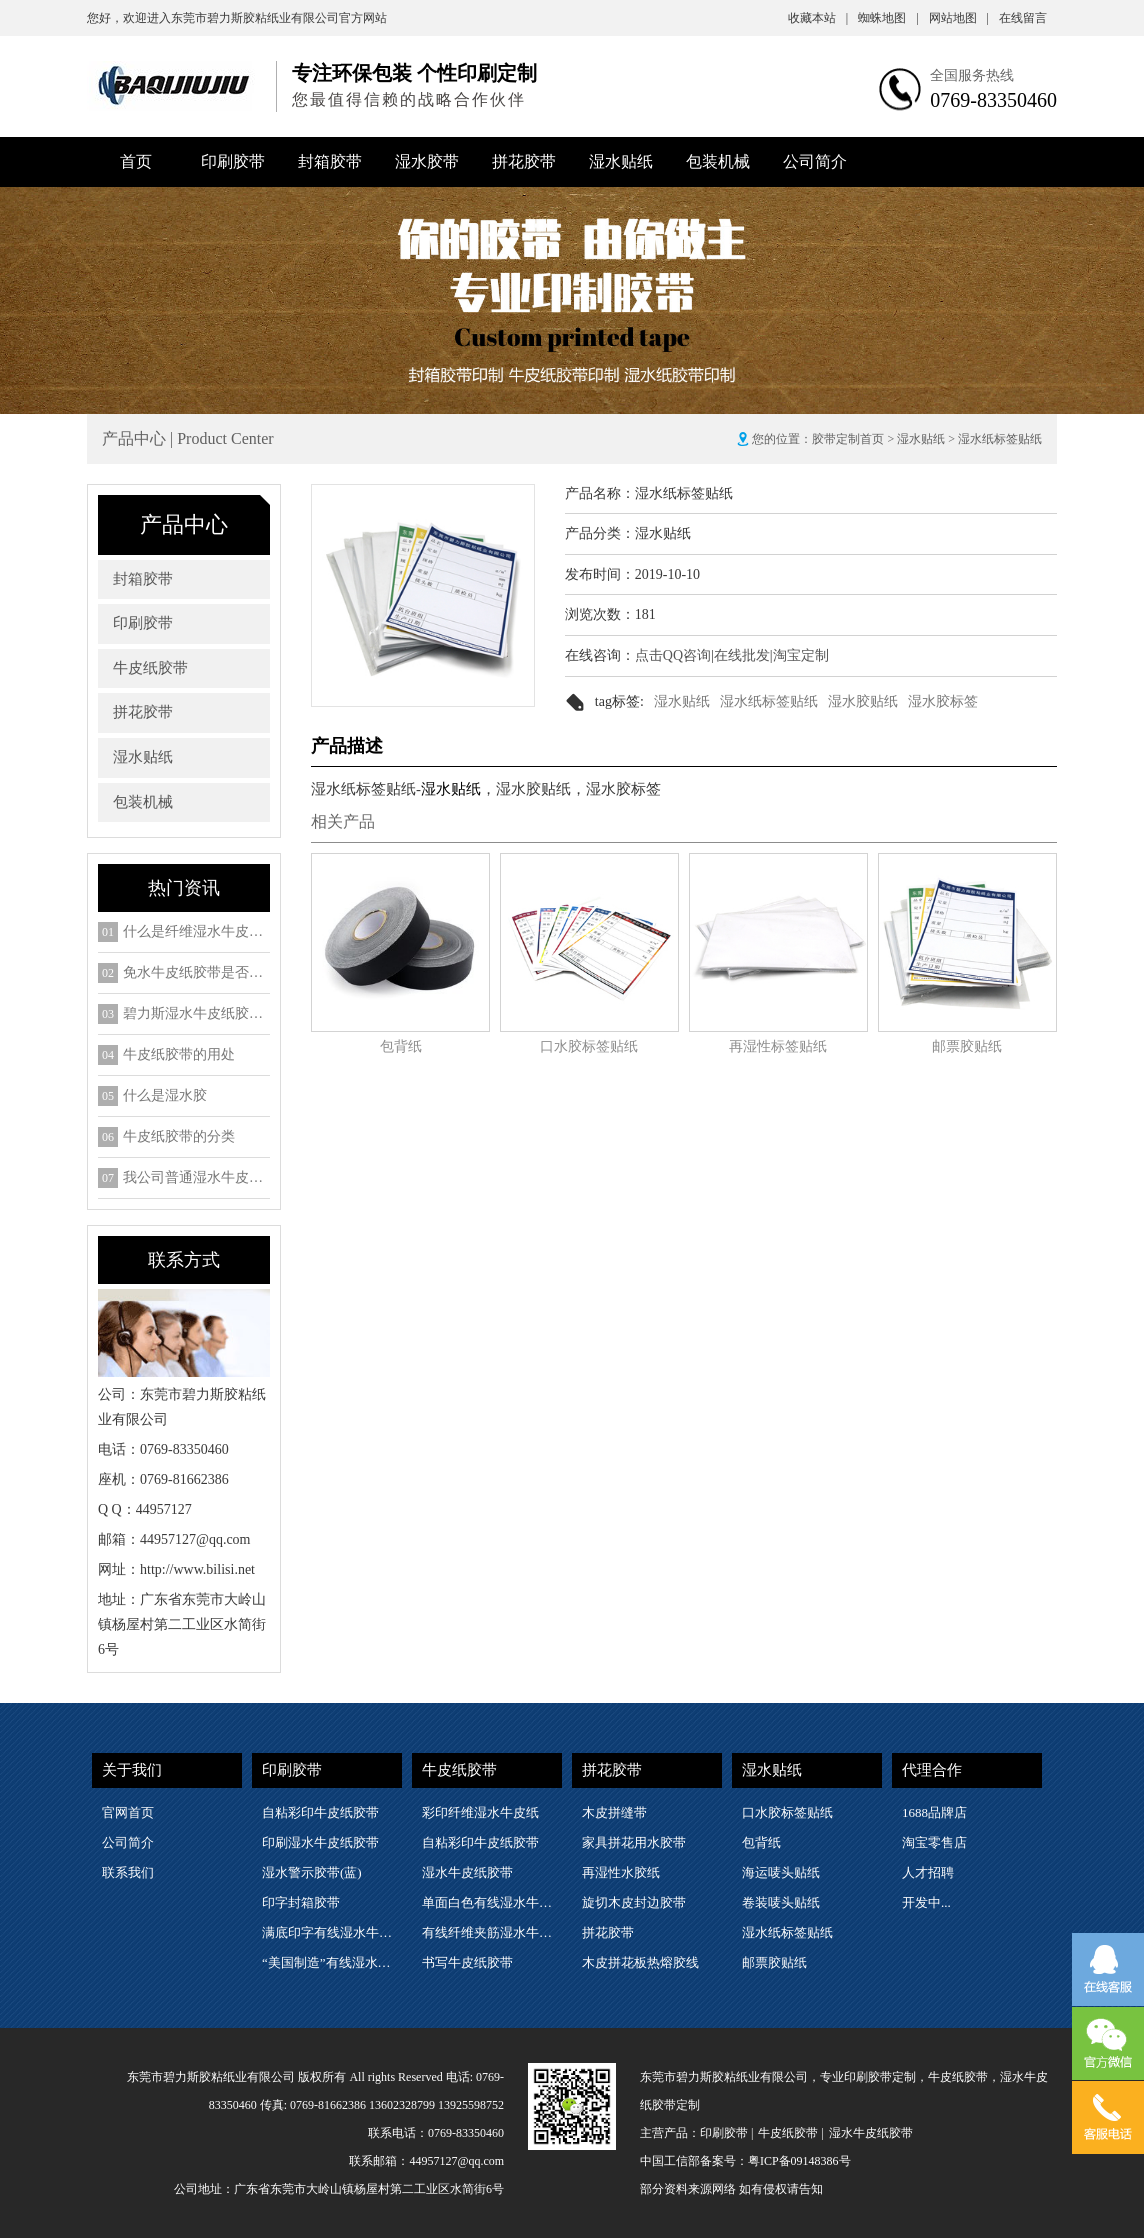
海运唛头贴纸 (781, 1872)
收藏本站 (818, 18)
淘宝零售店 (934, 1842)
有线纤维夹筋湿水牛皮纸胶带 (491, 1932)
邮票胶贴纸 (967, 1046)
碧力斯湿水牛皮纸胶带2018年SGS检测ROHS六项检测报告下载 (196, 1014)
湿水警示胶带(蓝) (312, 1872)
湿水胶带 (427, 161)
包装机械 (718, 161)
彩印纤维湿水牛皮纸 (480, 1812)
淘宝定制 (801, 655)
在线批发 (742, 655)
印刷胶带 (233, 161)
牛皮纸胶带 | (790, 2133)
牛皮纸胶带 (150, 668)
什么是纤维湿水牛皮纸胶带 (196, 932)
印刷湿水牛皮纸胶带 (320, 1842)
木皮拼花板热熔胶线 (640, 1962)
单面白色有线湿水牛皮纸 (491, 1902)
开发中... (926, 1902)
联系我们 (128, 1872)
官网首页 (128, 1812)
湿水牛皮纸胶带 (467, 1872)
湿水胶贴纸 (863, 701)
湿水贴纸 (621, 161)
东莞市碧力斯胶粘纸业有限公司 (255, 18)
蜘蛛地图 (888, 18)
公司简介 (815, 161)
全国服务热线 (972, 75)
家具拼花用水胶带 (634, 1842)
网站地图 (959, 18)
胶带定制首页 (848, 439)
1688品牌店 (934, 1812)
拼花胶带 (524, 161)
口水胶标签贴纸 (589, 1046)
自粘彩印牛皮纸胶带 (320, 1812)
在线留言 (1023, 18)
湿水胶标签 (943, 701)
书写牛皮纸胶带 (467, 1962)
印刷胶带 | (726, 2133)
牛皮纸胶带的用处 (179, 1055)
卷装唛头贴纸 (781, 1902)
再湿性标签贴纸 (778, 1046)
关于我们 (132, 1770)
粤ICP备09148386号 (799, 2161)
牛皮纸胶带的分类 (179, 1137)
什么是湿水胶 (165, 1096)
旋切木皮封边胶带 (634, 1902)
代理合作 (932, 1770)
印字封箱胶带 (301, 1902)
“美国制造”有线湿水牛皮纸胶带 (331, 1962)
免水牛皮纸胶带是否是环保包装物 (196, 973)
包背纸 (401, 1046)
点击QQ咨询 (673, 655)
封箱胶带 (330, 161)
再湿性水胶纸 (621, 1872)
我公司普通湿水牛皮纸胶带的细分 (196, 1178)
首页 (136, 161)
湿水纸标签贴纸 (769, 701)
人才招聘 (928, 1872)
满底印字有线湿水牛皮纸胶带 (331, 1932)
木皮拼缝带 (614, 1812)
